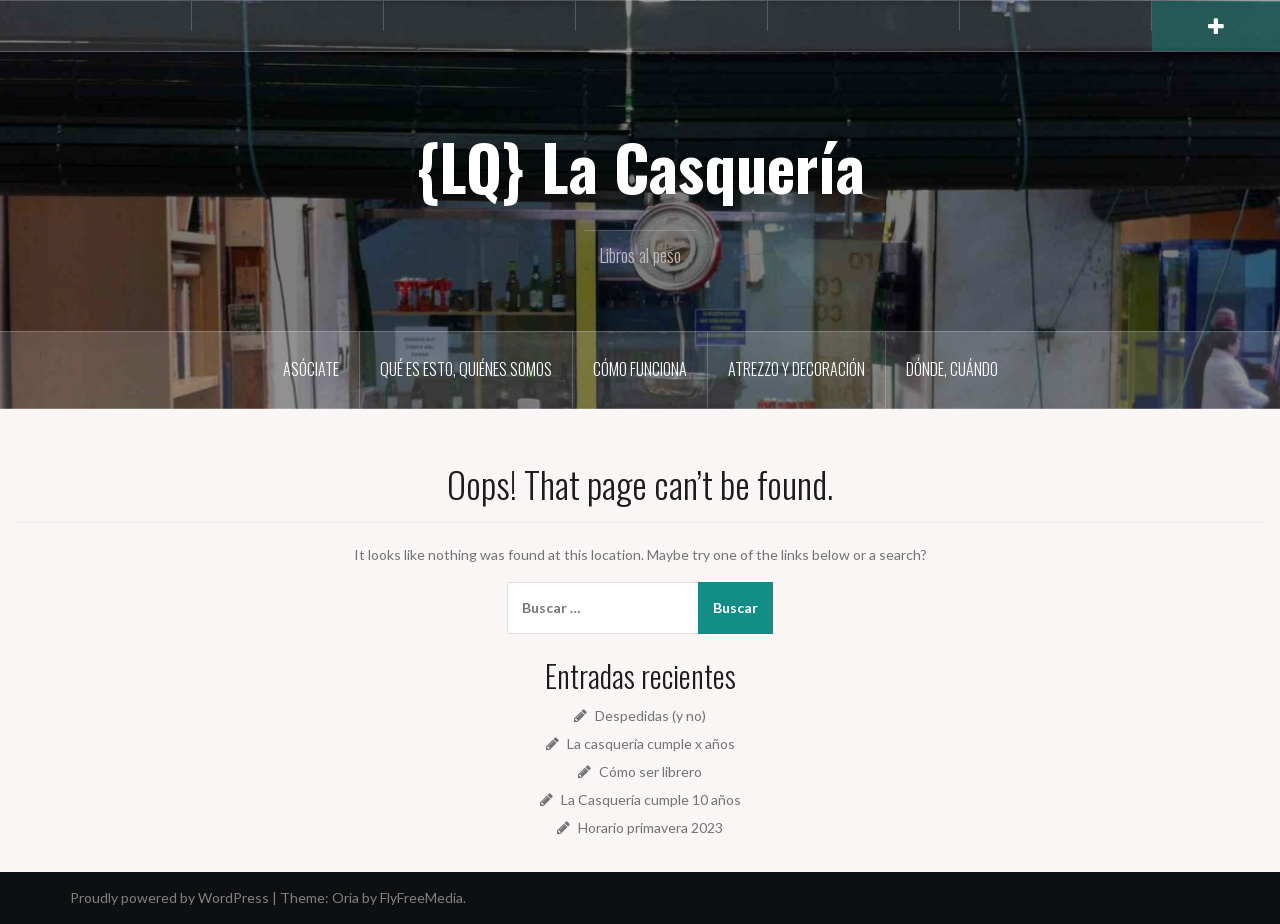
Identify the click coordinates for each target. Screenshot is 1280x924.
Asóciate (311, 369)
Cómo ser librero (650, 771)
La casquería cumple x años (651, 743)
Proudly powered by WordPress (169, 897)
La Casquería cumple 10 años (651, 799)
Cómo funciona (640, 369)
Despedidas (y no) (650, 715)
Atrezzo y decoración (796, 369)
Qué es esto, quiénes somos (466, 369)
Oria (345, 897)
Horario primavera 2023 (650, 827)
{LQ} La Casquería (640, 166)
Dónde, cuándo (952, 369)
